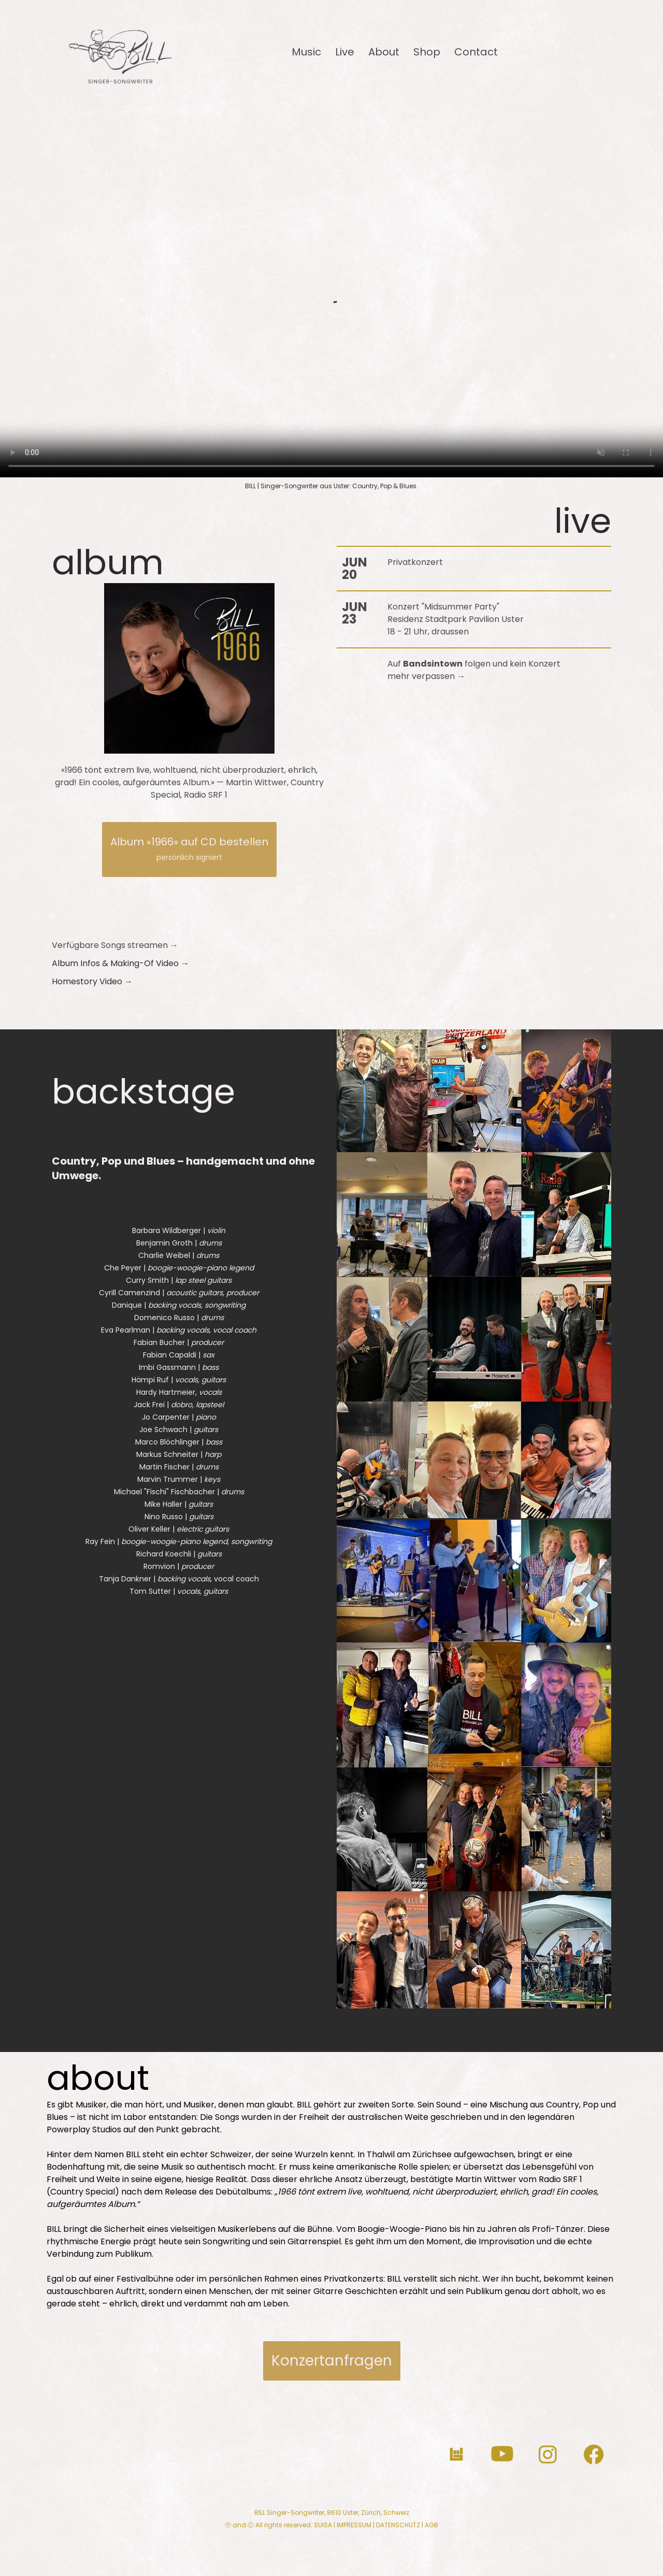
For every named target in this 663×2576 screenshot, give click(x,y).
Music (306, 52)
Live (344, 52)
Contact (476, 52)
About (383, 52)
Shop (426, 52)
